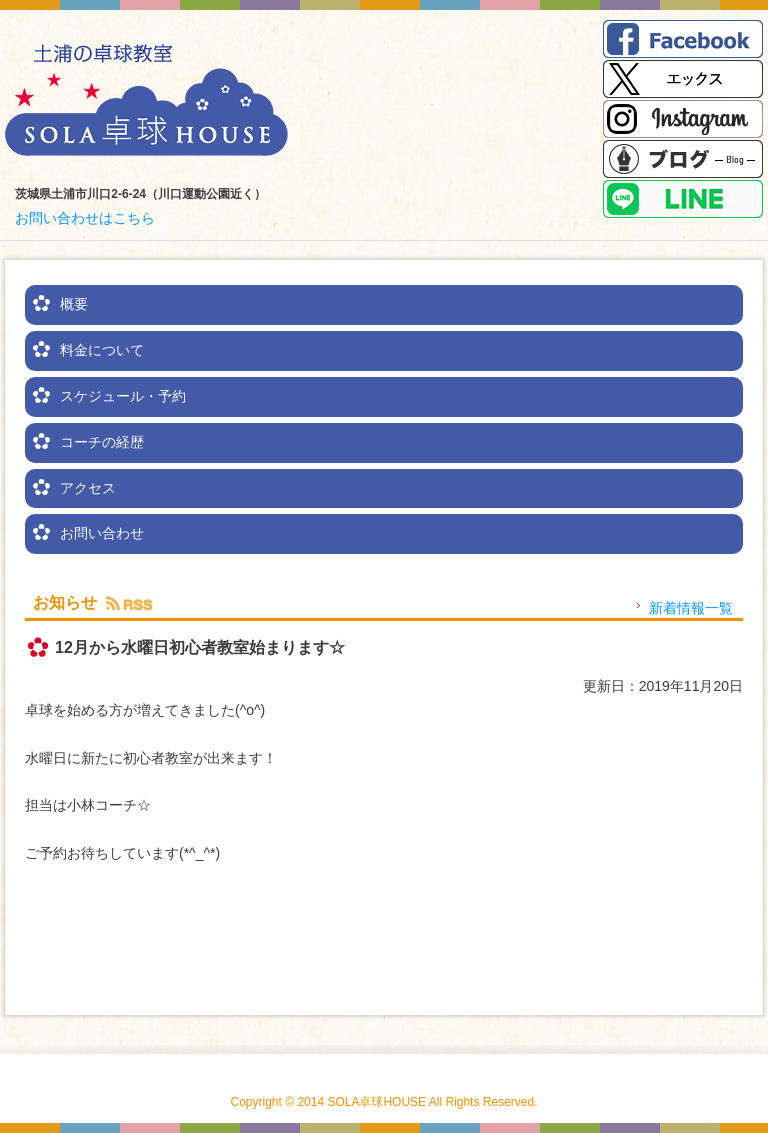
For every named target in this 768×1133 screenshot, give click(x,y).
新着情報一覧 (691, 608)
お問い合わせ (102, 533)
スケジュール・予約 (123, 396)
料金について (102, 350)
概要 (74, 304)
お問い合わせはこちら (85, 218)
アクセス (88, 488)
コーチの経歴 (102, 442)
